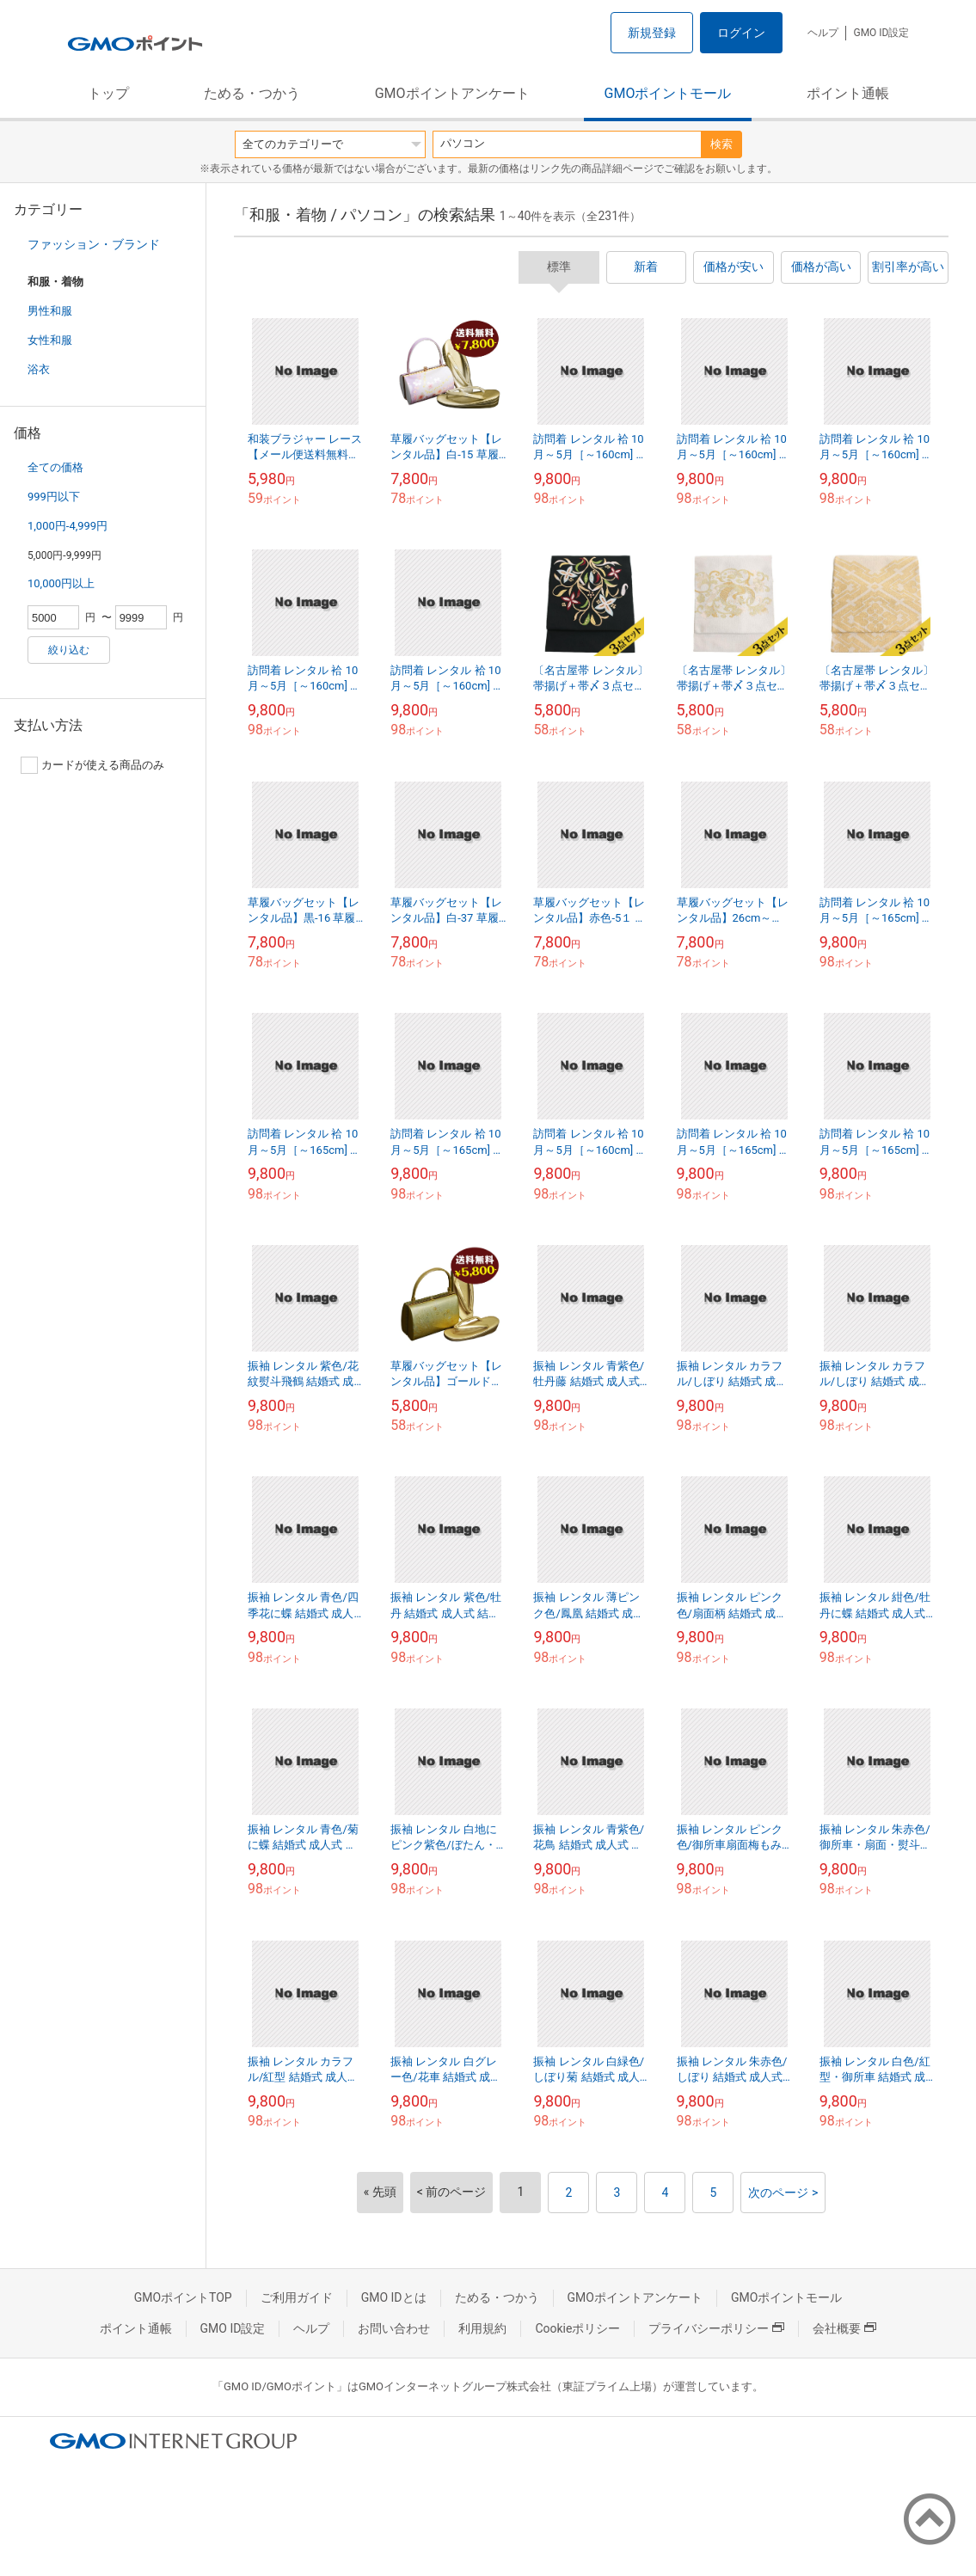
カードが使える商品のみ (92, 765)
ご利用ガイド (297, 2297)
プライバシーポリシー (716, 2328)
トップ (108, 93)
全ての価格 (55, 467)
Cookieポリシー (577, 2328)
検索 (721, 144)
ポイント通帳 (848, 93)
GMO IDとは (394, 2297)
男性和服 (50, 310)
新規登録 (652, 33)
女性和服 (50, 340)
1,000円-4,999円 (67, 525)
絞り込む (68, 650)
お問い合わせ (394, 2328)
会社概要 (844, 2328)
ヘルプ (822, 33)
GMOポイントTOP (183, 2297)
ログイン (741, 33)
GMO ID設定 (881, 33)
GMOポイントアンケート (452, 93)
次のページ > (783, 2192)
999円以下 (54, 496)
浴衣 (39, 369)
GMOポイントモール (668, 93)
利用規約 (482, 2328)
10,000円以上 (61, 583)
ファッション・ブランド (94, 244)
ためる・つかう (252, 93)
